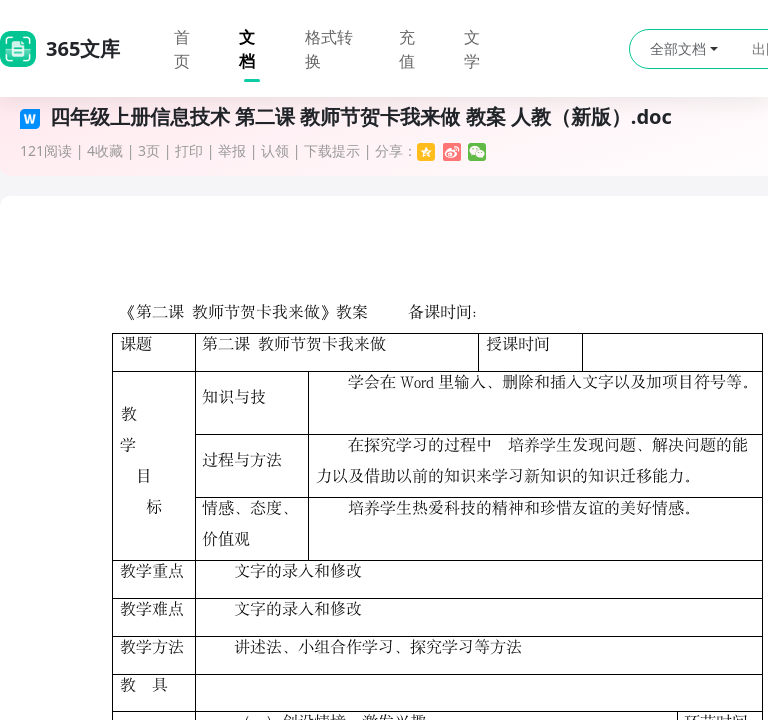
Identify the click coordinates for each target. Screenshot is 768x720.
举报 (232, 150)
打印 (189, 150)
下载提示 (332, 150)
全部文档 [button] (684, 48)
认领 (275, 150)
